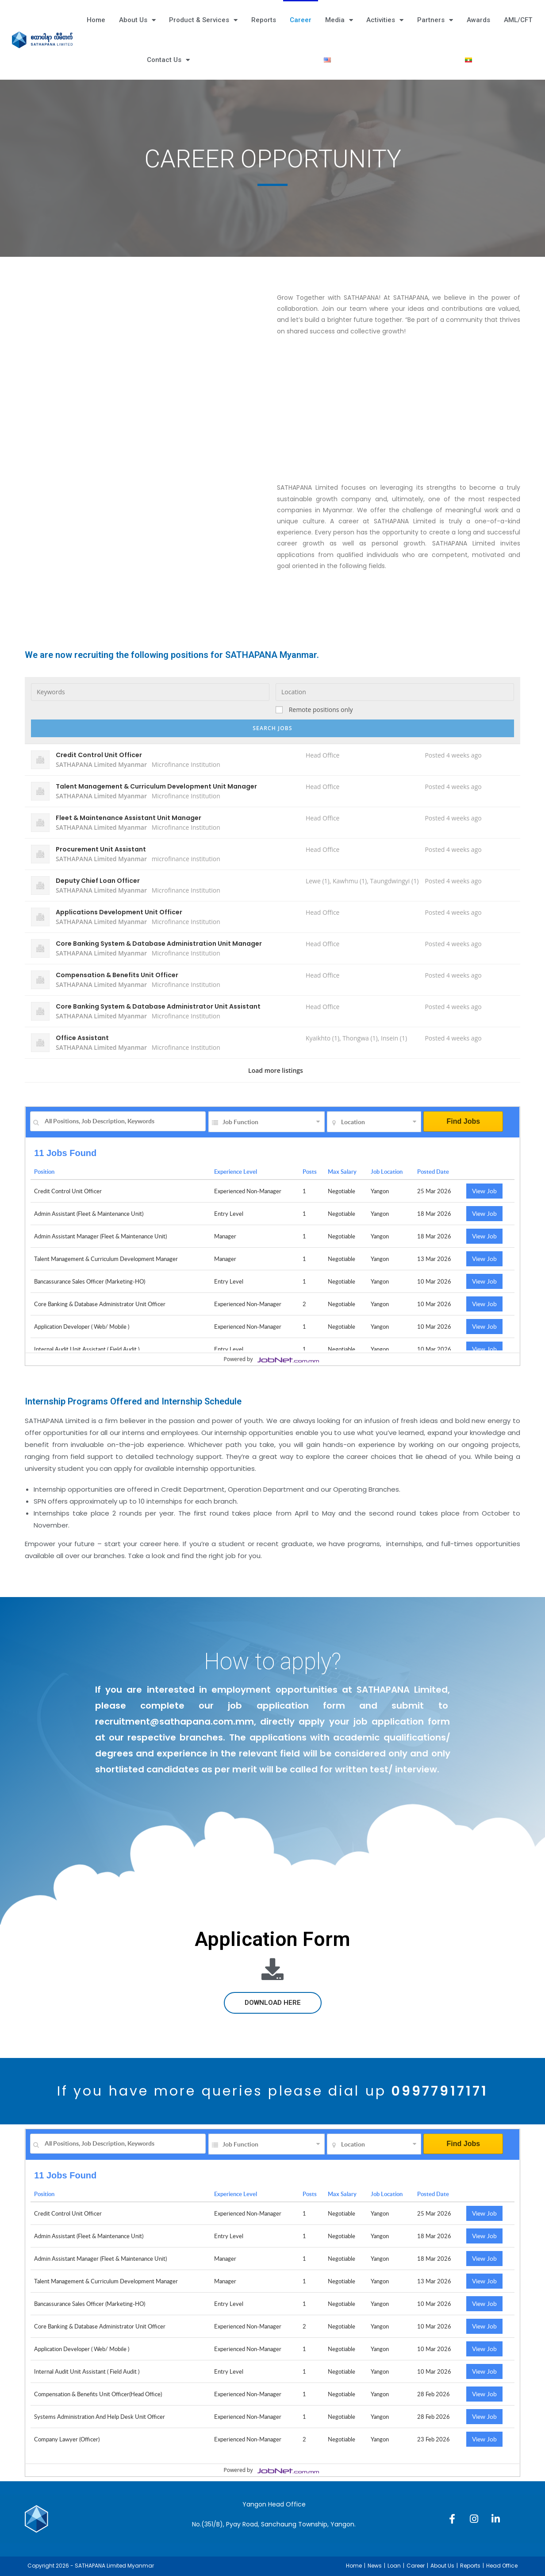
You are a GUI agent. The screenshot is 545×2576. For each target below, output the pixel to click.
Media (339, 20)
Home (96, 20)
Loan (394, 2565)
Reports (263, 20)
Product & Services (203, 20)
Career (300, 20)
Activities (384, 20)
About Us (137, 20)
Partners (435, 20)
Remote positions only (321, 709)
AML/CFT (518, 20)
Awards (478, 20)
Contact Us (168, 60)
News (375, 2565)
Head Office (502, 2565)
